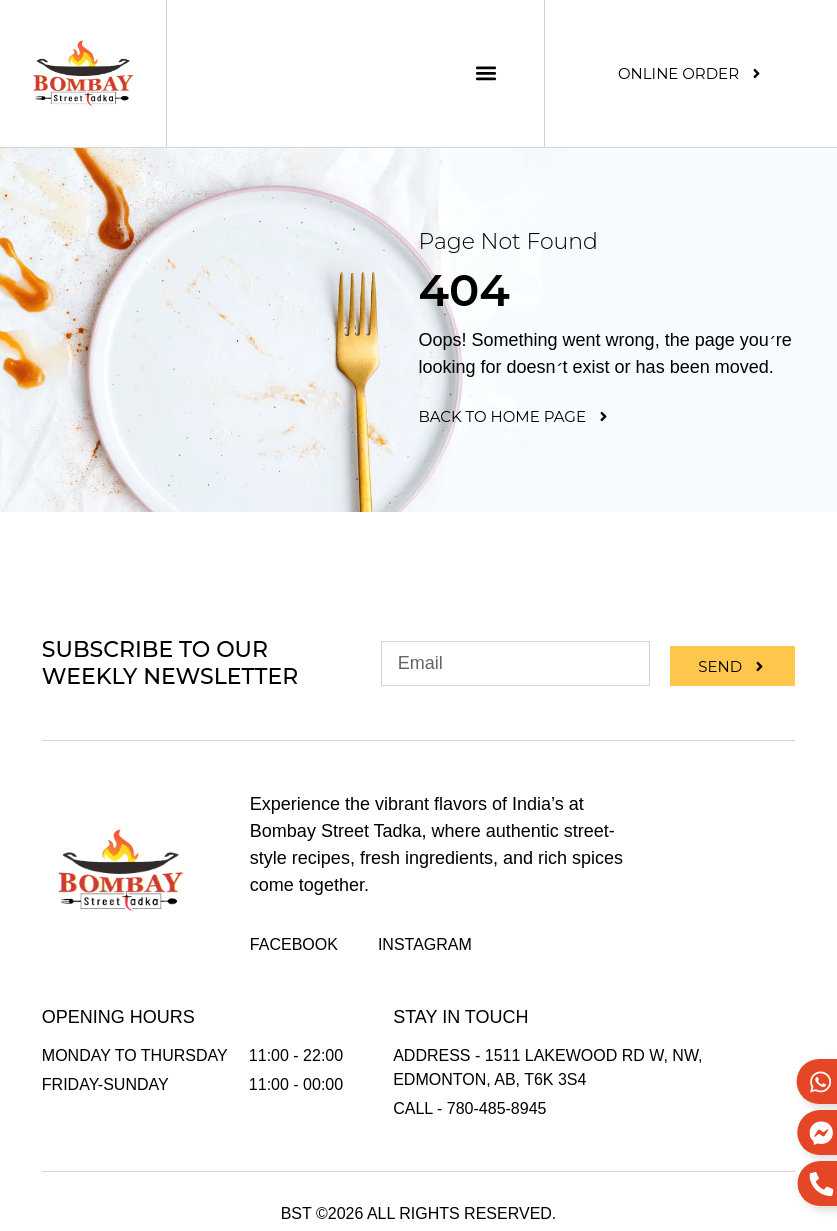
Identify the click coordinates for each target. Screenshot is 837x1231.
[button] (485, 73)
